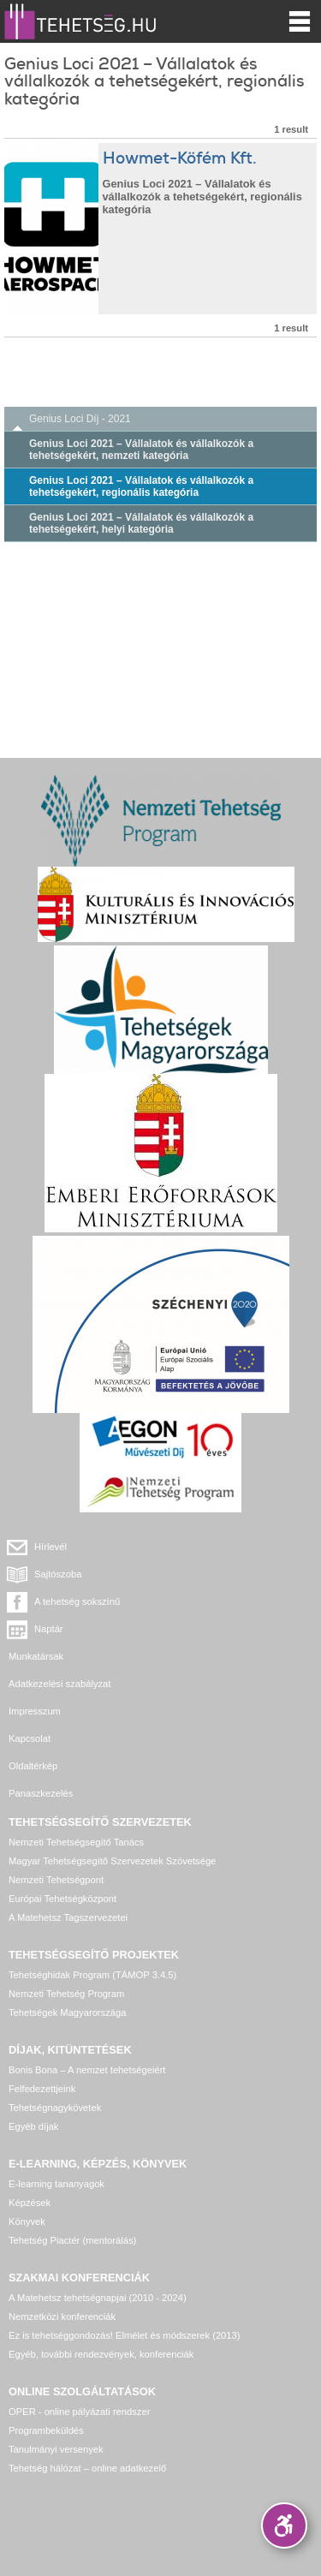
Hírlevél (50, 1546)
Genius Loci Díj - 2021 (80, 419)
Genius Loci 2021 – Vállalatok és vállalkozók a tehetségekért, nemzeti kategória (141, 450)
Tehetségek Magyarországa (67, 2012)
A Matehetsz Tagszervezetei (68, 1917)
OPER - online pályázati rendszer (79, 2411)
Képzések (30, 2202)
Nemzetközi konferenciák (62, 2316)
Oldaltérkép (33, 1766)
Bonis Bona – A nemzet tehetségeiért (87, 2070)
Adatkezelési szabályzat (59, 1684)
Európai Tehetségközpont (62, 1898)
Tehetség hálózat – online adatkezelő (87, 2468)
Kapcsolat (30, 1738)
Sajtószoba (57, 1574)
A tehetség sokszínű (77, 1601)
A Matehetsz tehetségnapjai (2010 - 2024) (98, 2298)
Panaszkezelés (41, 1793)
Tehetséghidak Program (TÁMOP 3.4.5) (92, 1975)
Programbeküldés (46, 2430)
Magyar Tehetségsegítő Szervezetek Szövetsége (112, 1861)
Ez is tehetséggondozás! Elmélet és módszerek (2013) (125, 2335)
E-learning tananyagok (56, 2184)
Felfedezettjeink (42, 2089)
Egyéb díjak (33, 2126)
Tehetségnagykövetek (55, 2107)
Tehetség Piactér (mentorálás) (72, 2240)
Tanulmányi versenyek (56, 2449)
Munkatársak (36, 1656)
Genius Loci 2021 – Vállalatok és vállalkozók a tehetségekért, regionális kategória (141, 486)
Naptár (48, 1629)
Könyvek (27, 2221)
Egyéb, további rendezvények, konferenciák (101, 2354)
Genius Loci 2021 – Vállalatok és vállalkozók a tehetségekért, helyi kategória (141, 523)
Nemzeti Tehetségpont (56, 1880)
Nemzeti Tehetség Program (66, 1994)
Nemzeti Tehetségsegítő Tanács (76, 1842)
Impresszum (35, 1711)
